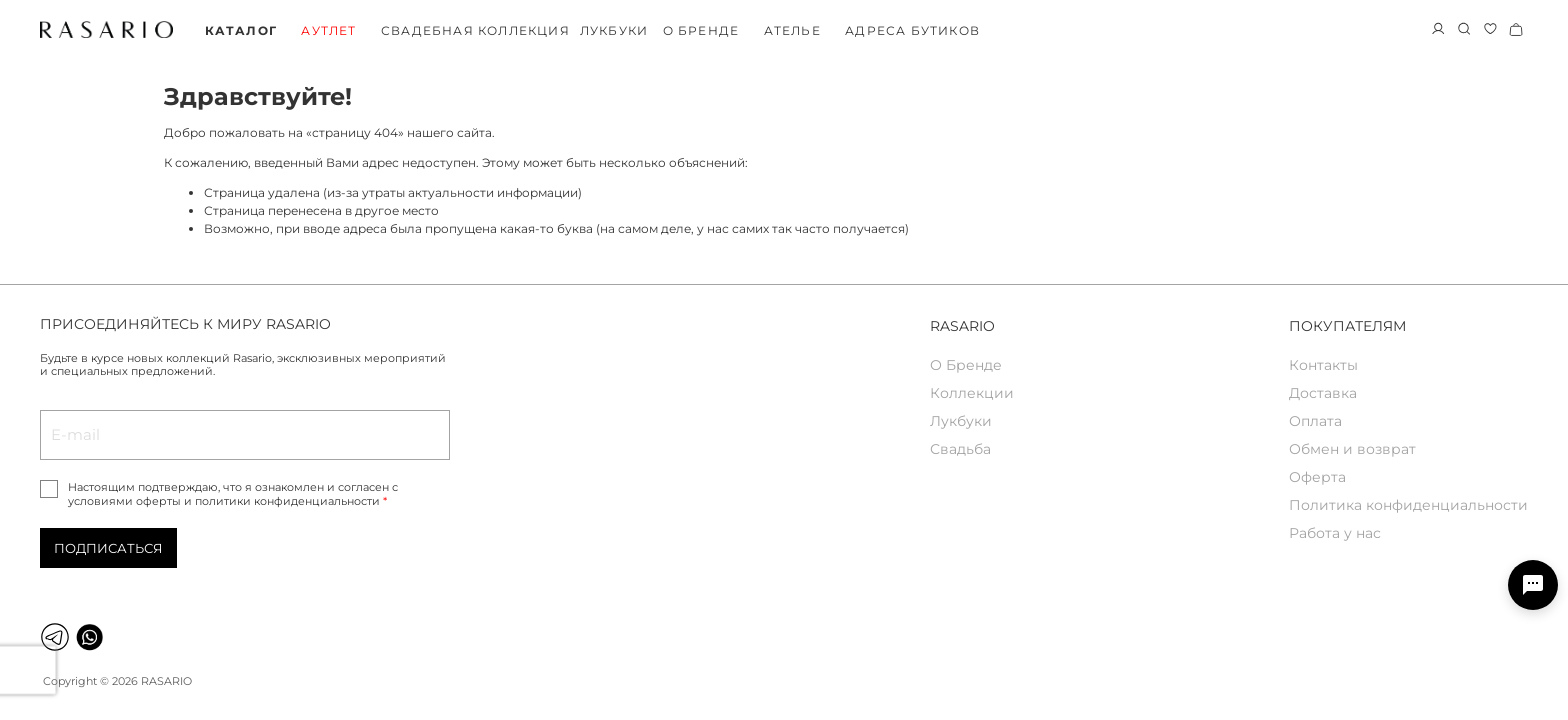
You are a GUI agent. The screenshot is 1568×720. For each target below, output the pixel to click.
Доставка (1323, 393)
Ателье (792, 30)
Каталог (241, 30)
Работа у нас (1335, 533)
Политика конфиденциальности (1408, 505)
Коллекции (972, 393)
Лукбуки (614, 30)
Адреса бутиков (913, 30)
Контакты (1323, 365)
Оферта (1317, 477)
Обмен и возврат (1352, 449)
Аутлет (329, 30)
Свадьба (960, 449)
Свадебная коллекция (475, 30)
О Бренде (966, 365)
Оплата (1315, 421)
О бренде (701, 30)
